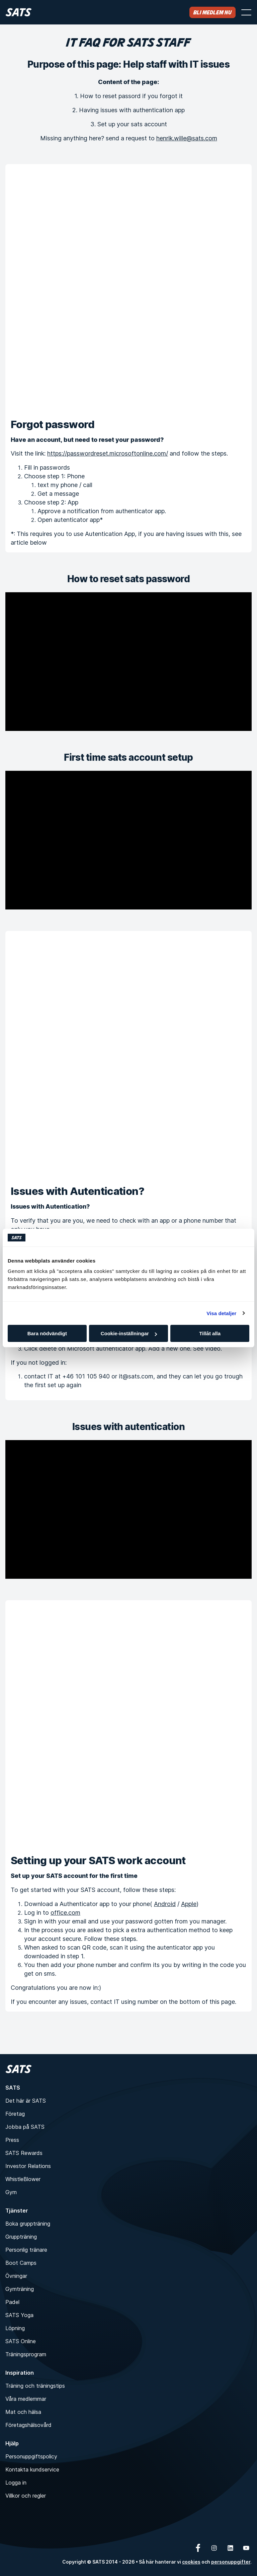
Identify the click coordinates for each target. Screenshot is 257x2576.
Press (12, 2140)
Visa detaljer (221, 1313)
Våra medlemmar (25, 2398)
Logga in (15, 2482)
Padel (12, 2302)
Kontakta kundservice (32, 2469)
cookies (191, 2562)
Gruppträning (21, 2236)
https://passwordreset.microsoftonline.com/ (107, 453)
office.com (65, 1912)
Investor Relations (28, 2166)
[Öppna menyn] (246, 12)
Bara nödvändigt (47, 1333)
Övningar (16, 2276)
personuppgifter (230, 2562)
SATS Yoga (19, 2315)
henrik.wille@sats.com (186, 137)
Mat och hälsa (23, 2412)
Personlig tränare (26, 2249)
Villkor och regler (25, 2495)
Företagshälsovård (28, 2425)
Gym (11, 2192)
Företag (15, 2113)
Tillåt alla (210, 1333)
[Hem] (18, 12)
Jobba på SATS (25, 2126)
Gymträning (19, 2289)
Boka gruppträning (27, 2223)
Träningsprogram (25, 2354)
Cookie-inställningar (129, 1333)
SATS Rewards (23, 2153)
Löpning (15, 2328)
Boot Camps (20, 2262)
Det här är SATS (25, 2100)
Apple (188, 1903)
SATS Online (20, 2341)
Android (165, 1903)
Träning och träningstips (35, 2385)
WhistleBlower (22, 2179)
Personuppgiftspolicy (31, 2456)
